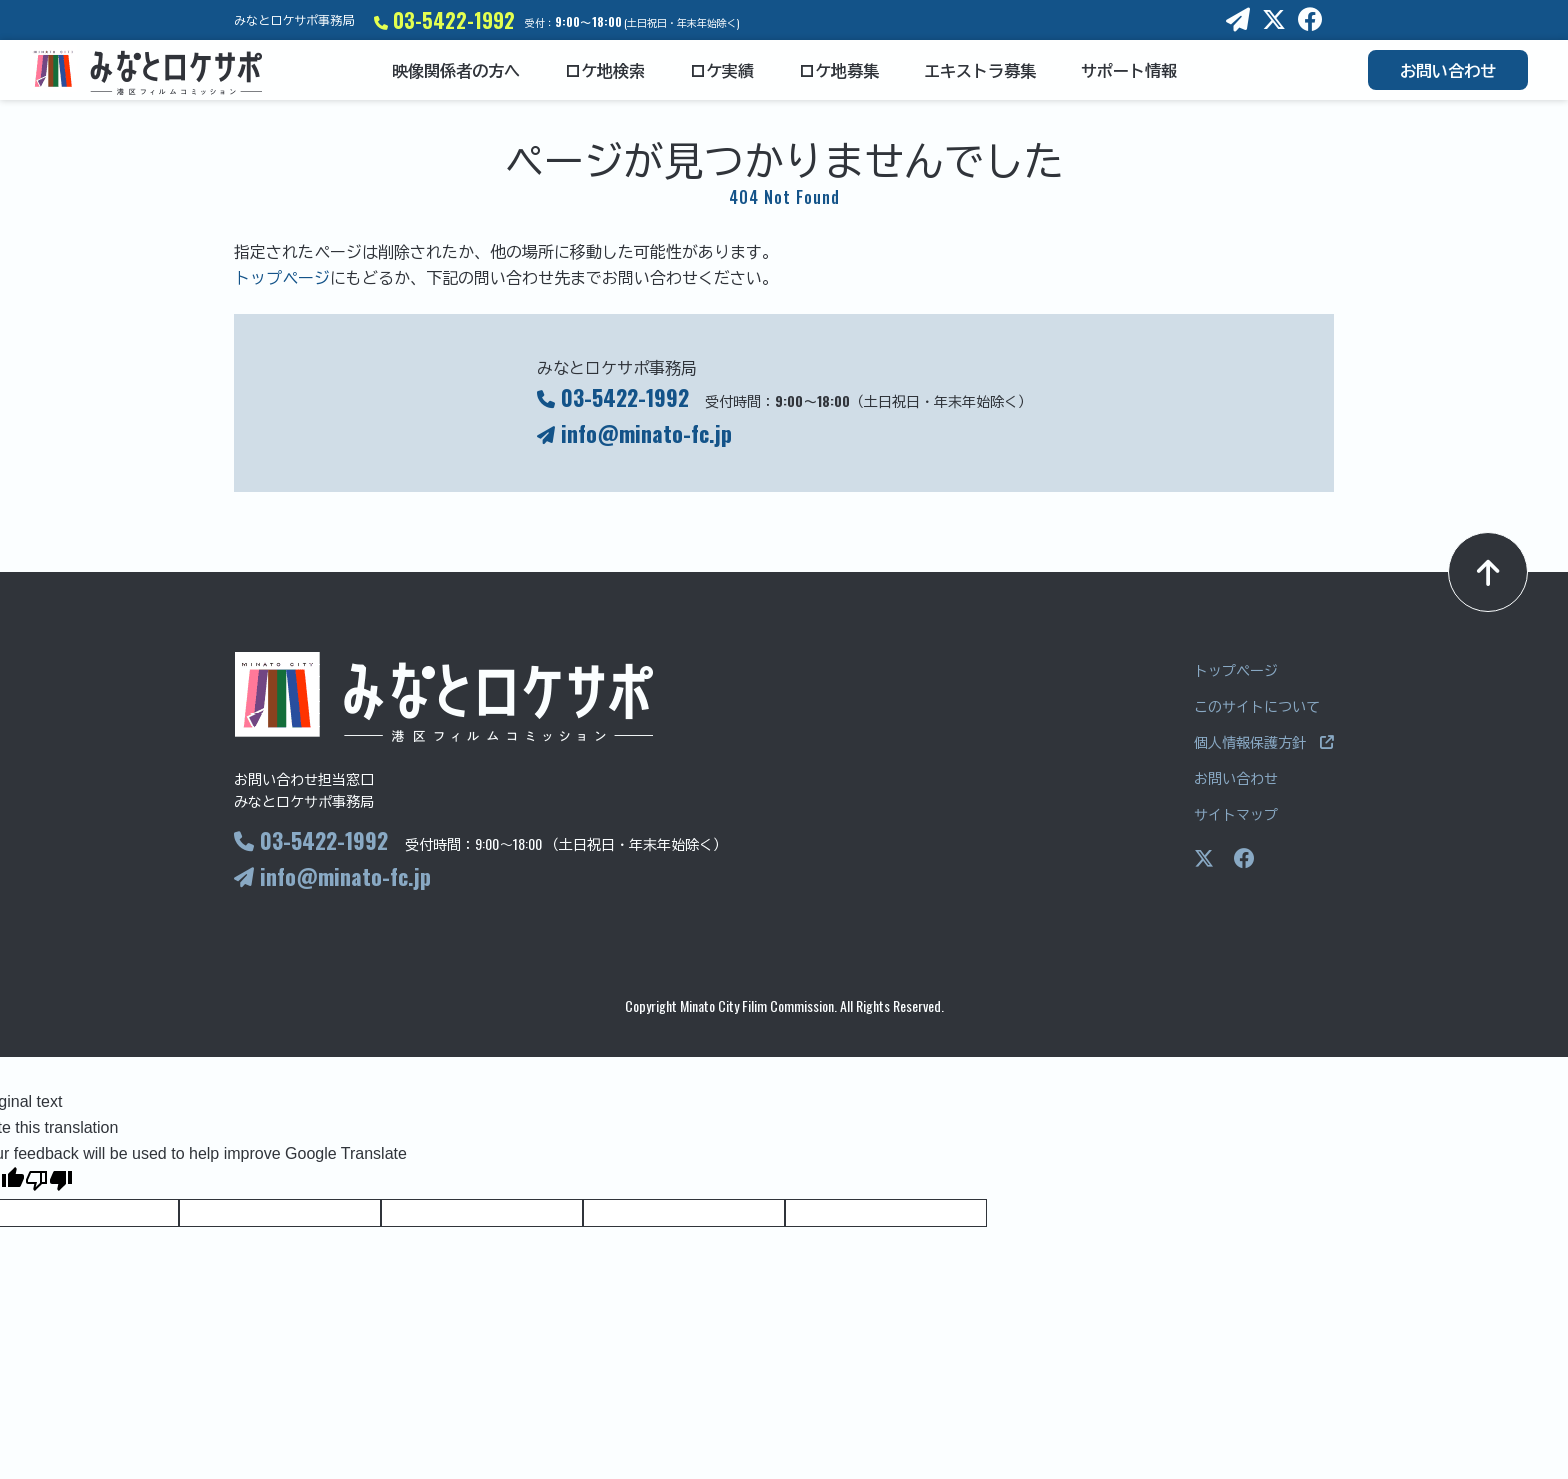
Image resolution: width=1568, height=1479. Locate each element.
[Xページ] (1204, 858)
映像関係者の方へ (456, 70)
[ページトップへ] (1488, 572)
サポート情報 (1129, 70)
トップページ (282, 277)
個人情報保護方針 (1264, 741)
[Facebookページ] (1244, 858)
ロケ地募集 (839, 70)
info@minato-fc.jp (634, 433)
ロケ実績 (722, 70)
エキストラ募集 (980, 70)
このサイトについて (1257, 705)
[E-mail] (1238, 20)
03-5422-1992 (444, 20)
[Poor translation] (49, 1183)
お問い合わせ (1448, 70)
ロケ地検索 (605, 70)
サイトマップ (1236, 813)
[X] (1274, 20)
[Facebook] (1310, 20)
